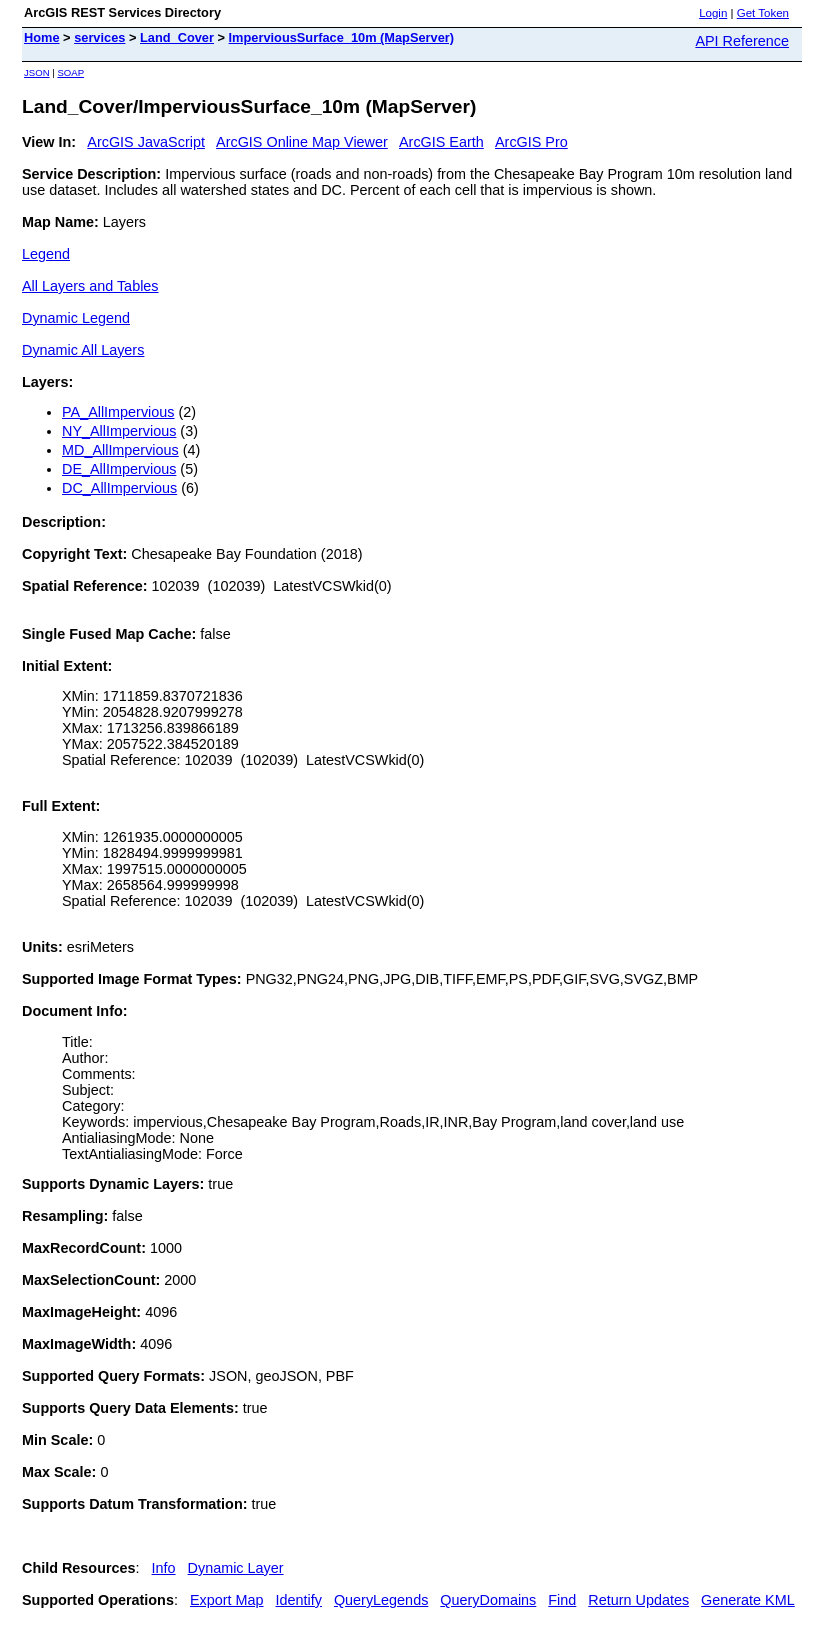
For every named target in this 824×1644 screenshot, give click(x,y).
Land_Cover (177, 37)
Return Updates (638, 1600)
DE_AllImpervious (119, 469)
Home (42, 37)
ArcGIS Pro (531, 142)
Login (713, 13)
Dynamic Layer (236, 1568)
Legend (46, 254)
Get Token (763, 13)
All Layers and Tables (90, 286)
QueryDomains (488, 1600)
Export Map (227, 1600)
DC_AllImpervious (119, 488)
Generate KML (748, 1600)
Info (164, 1568)
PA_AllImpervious (118, 412)
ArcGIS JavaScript (146, 142)
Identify (299, 1600)
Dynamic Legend (76, 318)
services (99, 37)
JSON (37, 72)
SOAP (70, 72)
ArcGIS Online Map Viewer (302, 142)
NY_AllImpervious (119, 431)
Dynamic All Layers (83, 350)
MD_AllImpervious (120, 450)
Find (562, 1600)
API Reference (742, 41)
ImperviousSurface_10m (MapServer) (341, 37)
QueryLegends (381, 1600)
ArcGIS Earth (441, 142)
